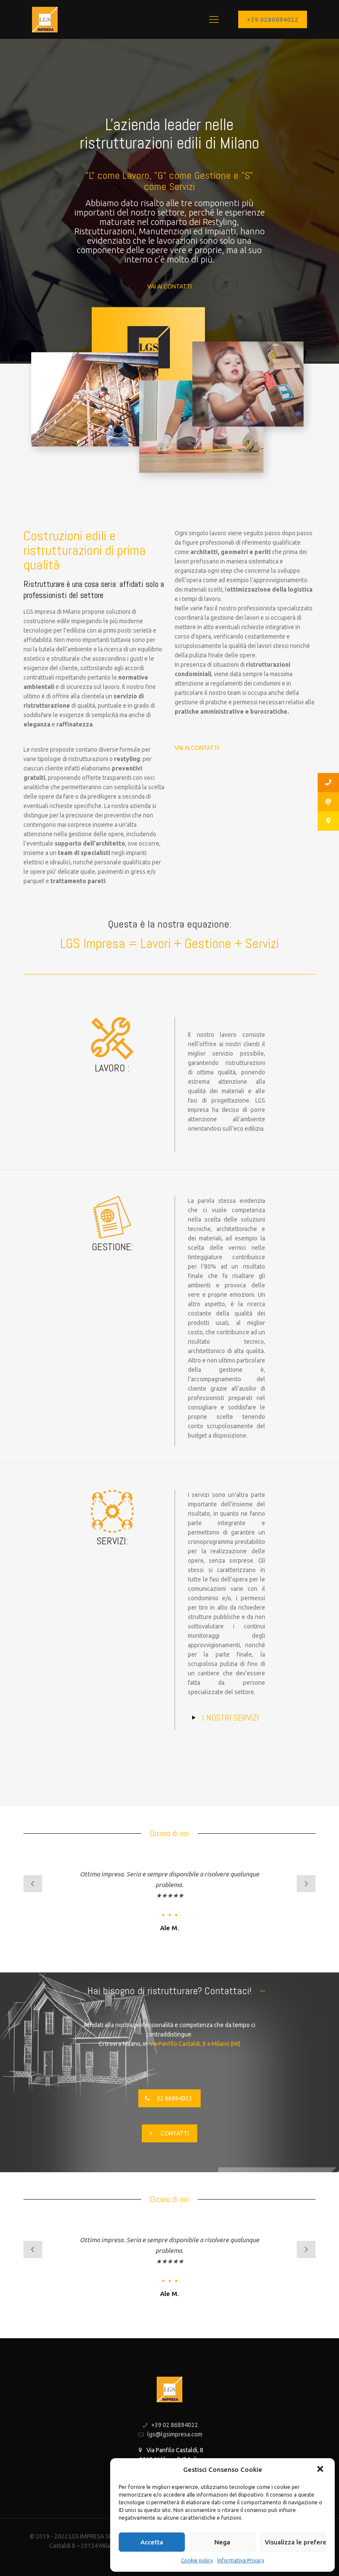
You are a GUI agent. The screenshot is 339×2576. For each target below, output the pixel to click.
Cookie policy (197, 2560)
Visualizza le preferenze (295, 2542)
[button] (321, 2470)
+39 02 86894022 (174, 2424)
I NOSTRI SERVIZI (230, 1717)
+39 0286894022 (272, 19)
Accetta (151, 2542)
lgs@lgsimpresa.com (174, 2434)
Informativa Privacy (240, 2560)
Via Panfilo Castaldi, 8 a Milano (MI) (194, 2043)
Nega (222, 2542)
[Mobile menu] (214, 19)
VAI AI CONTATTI (169, 286)
